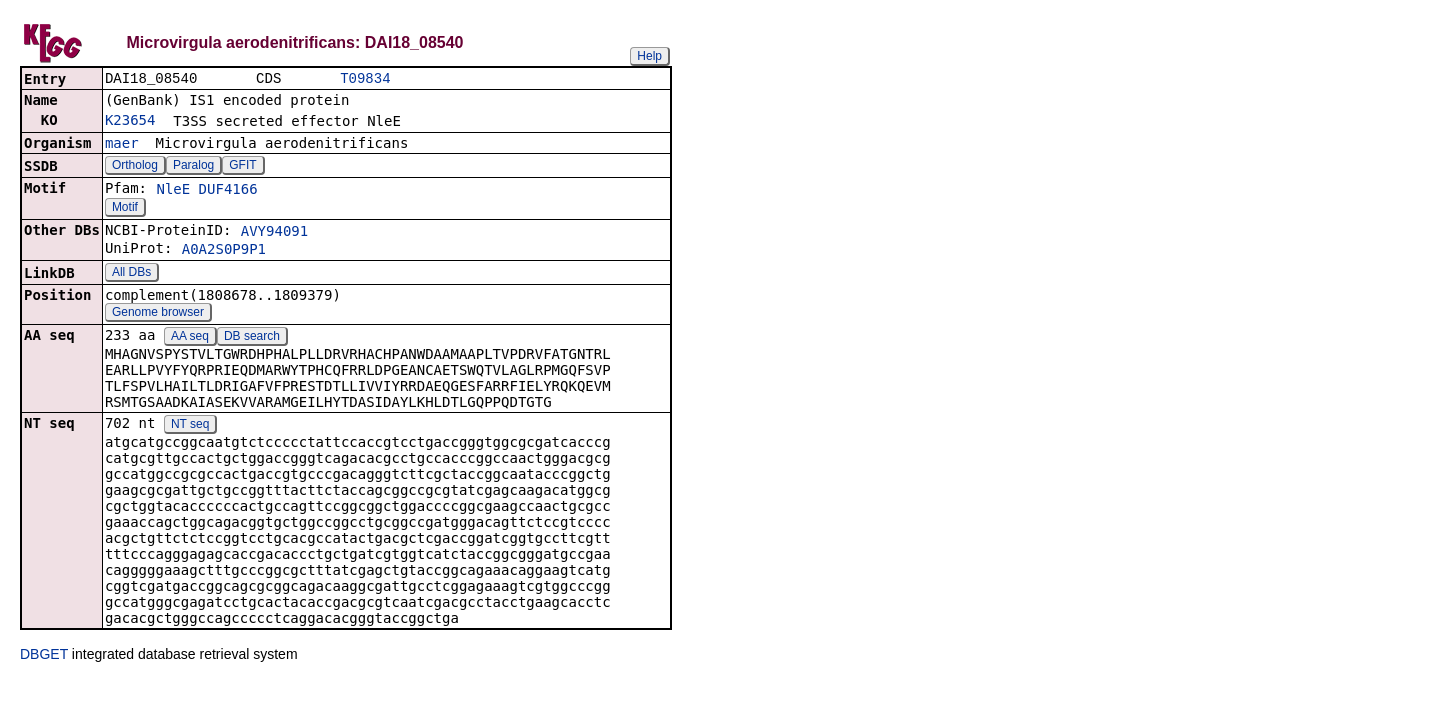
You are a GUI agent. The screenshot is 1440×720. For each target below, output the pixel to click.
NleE (173, 191)
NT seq (190, 426)
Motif (125, 209)
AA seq (190, 338)
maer (122, 145)
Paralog (193, 167)
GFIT (242, 167)
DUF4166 (228, 191)
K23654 (130, 122)
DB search (252, 338)
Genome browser (158, 314)
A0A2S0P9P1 (224, 251)
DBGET (44, 656)
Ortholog (135, 167)
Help (649, 56)
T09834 (365, 79)
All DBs (131, 274)
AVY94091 (274, 233)
